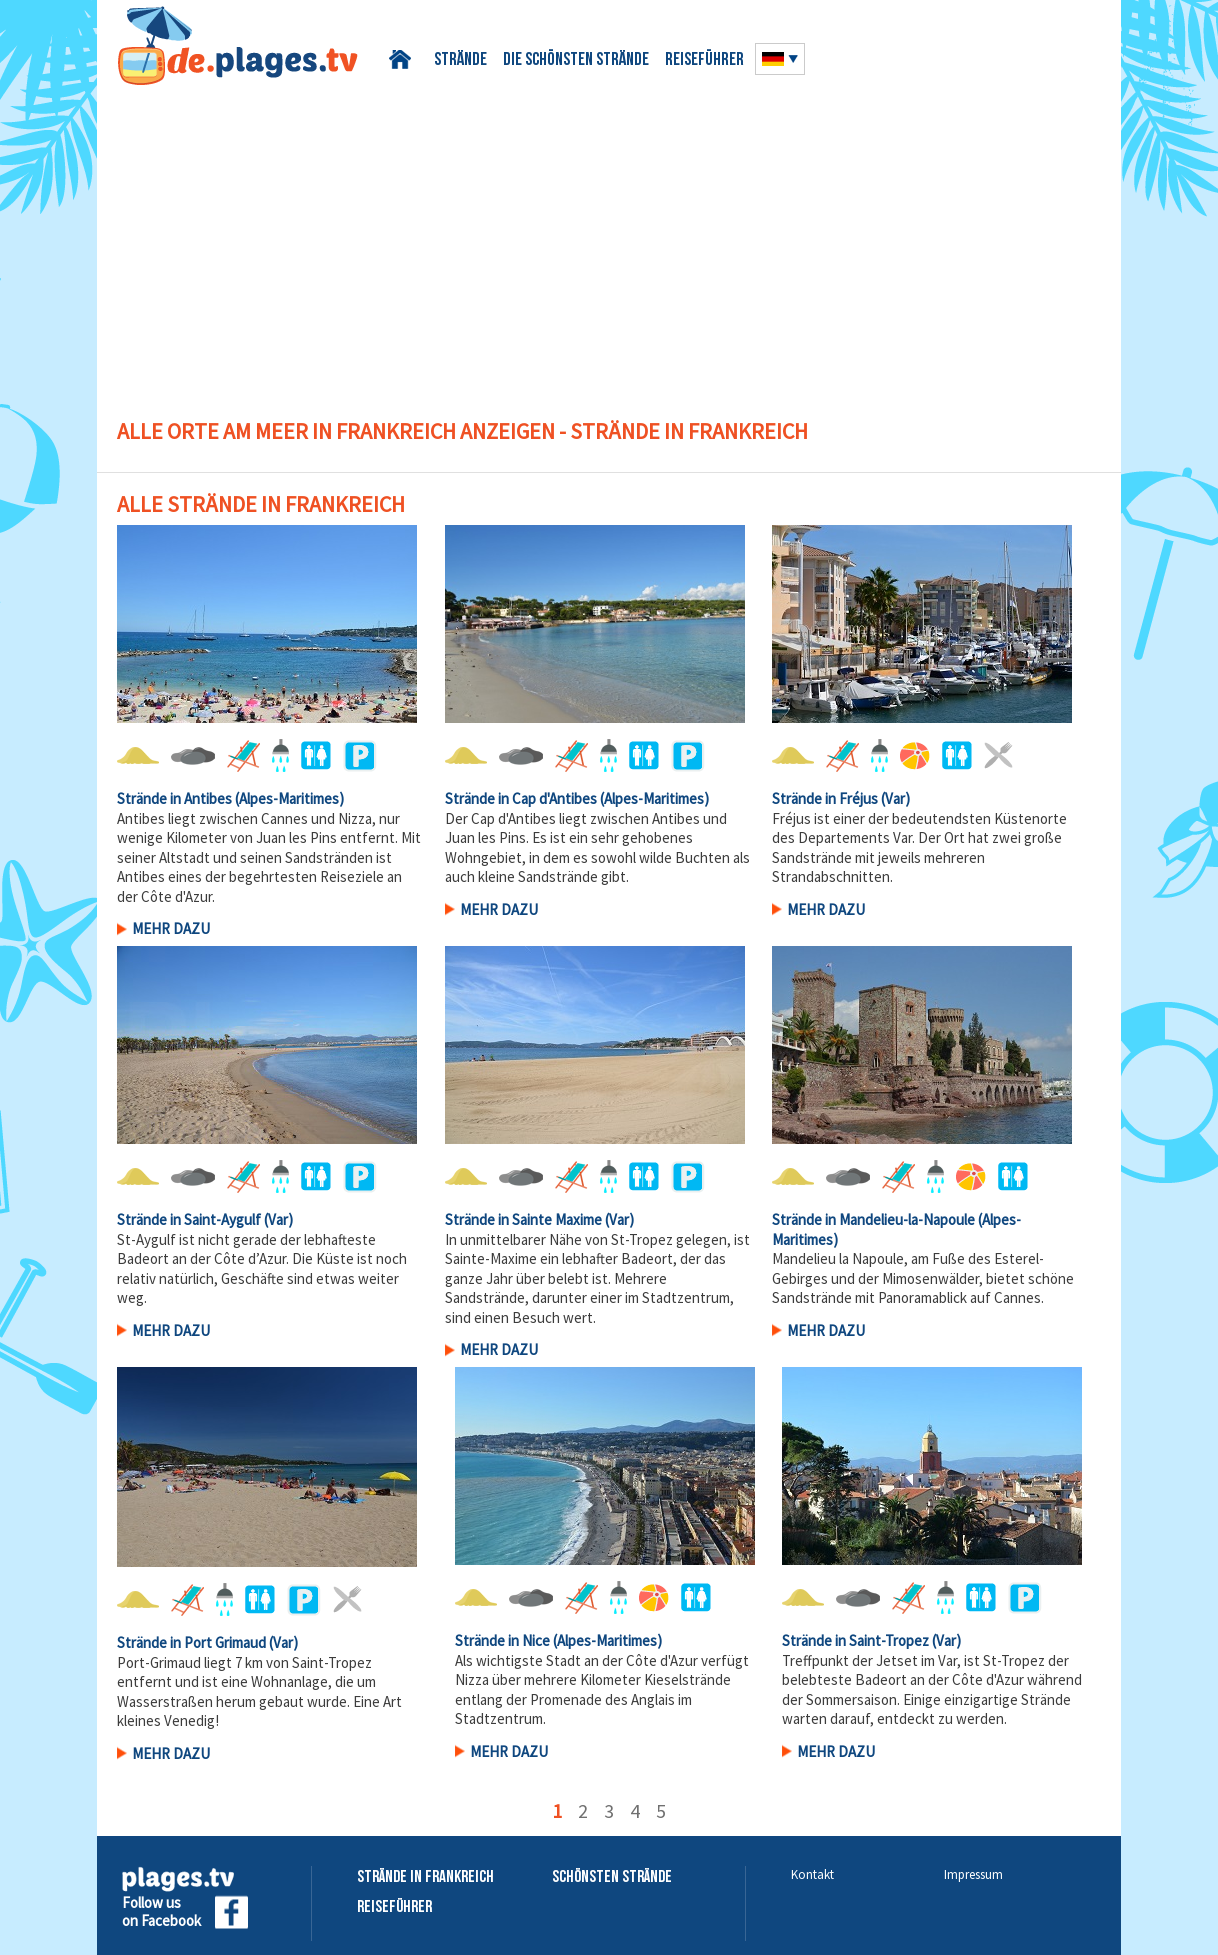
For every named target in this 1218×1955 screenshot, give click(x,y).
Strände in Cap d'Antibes (521, 798)
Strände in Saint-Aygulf (189, 1219)
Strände (460, 60)
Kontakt (812, 1874)
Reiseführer (704, 60)
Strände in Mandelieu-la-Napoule (873, 1219)
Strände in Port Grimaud (191, 1642)
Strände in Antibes (174, 798)
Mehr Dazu (171, 928)
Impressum (973, 1874)
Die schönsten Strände (576, 60)
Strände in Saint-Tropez (855, 1640)
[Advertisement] (609, 235)
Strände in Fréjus (825, 798)
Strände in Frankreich (425, 1877)
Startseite (403, 59)
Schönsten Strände (612, 1877)
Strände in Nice (502, 1640)
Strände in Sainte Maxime (523, 1219)
